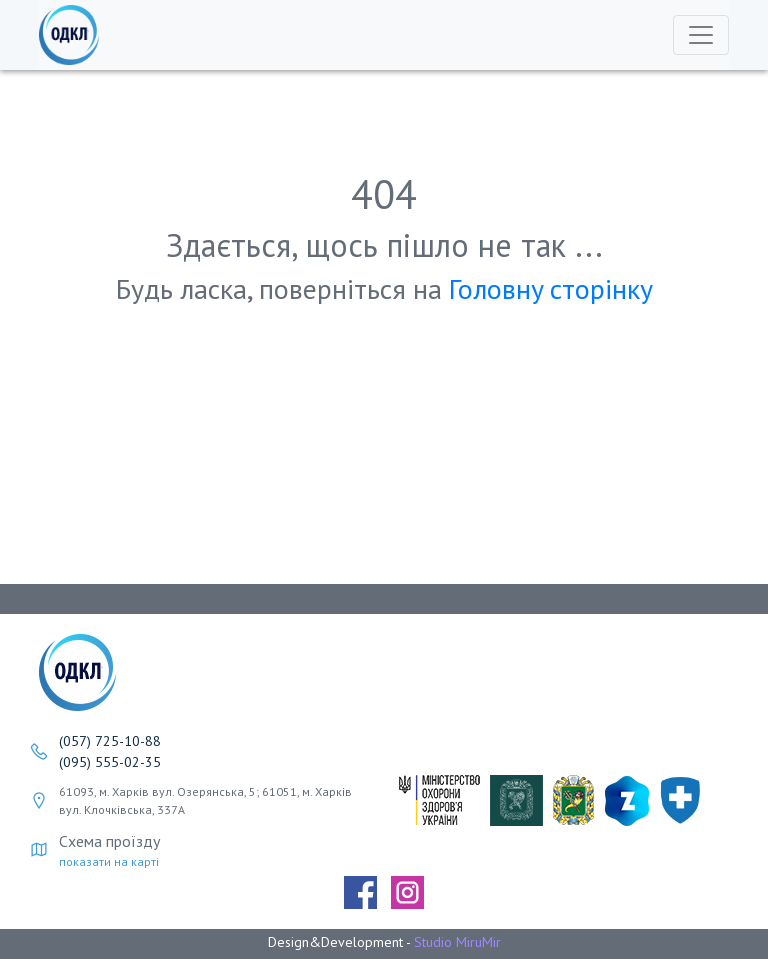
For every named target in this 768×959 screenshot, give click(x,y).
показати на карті (109, 861)
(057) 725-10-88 (110, 741)
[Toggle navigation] (701, 35)
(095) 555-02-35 (110, 762)
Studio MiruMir (457, 942)
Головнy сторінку (551, 288)
